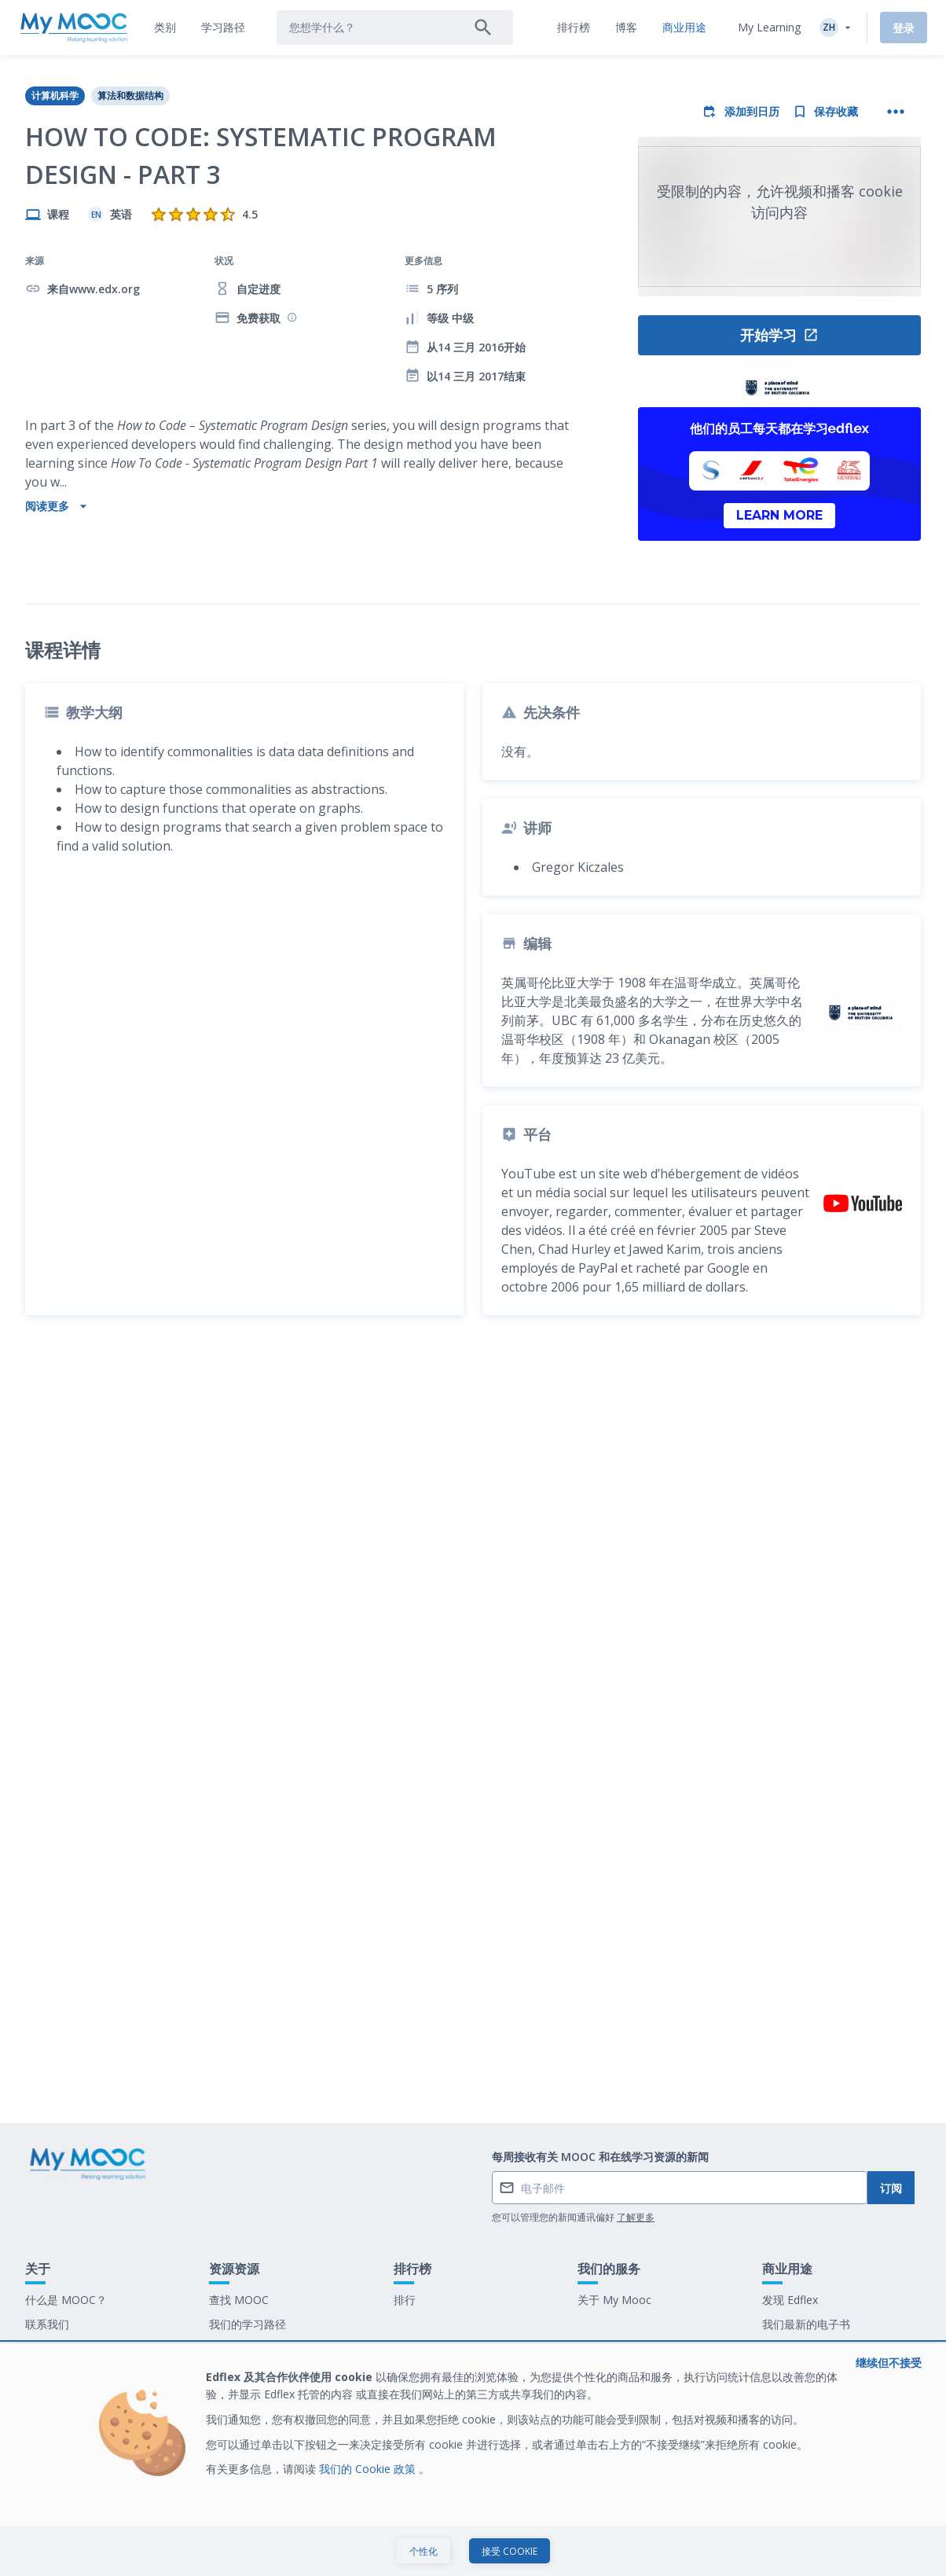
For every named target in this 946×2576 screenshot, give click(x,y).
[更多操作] (896, 111)
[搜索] (483, 27)
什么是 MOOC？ (66, 2394)
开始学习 (779, 334)
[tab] (165, 27)
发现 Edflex (790, 2394)
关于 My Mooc (614, 2394)
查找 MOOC (239, 2394)
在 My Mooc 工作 (806, 2442)
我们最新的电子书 (806, 2418)
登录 (904, 27)
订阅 (891, 2282)
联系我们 (47, 2418)
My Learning (769, 27)
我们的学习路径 (247, 2418)
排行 (405, 2394)
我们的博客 (236, 2442)
